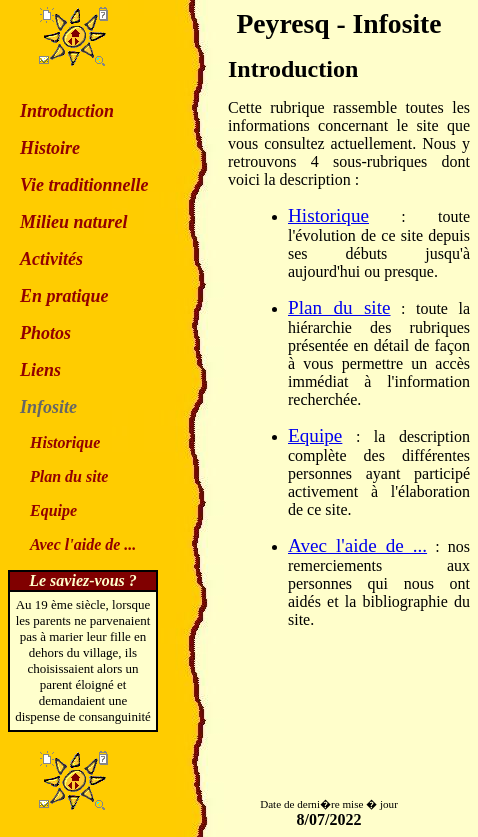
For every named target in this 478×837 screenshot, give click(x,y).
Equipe (315, 435)
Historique (328, 215)
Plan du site (339, 307)
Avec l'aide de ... (357, 545)
